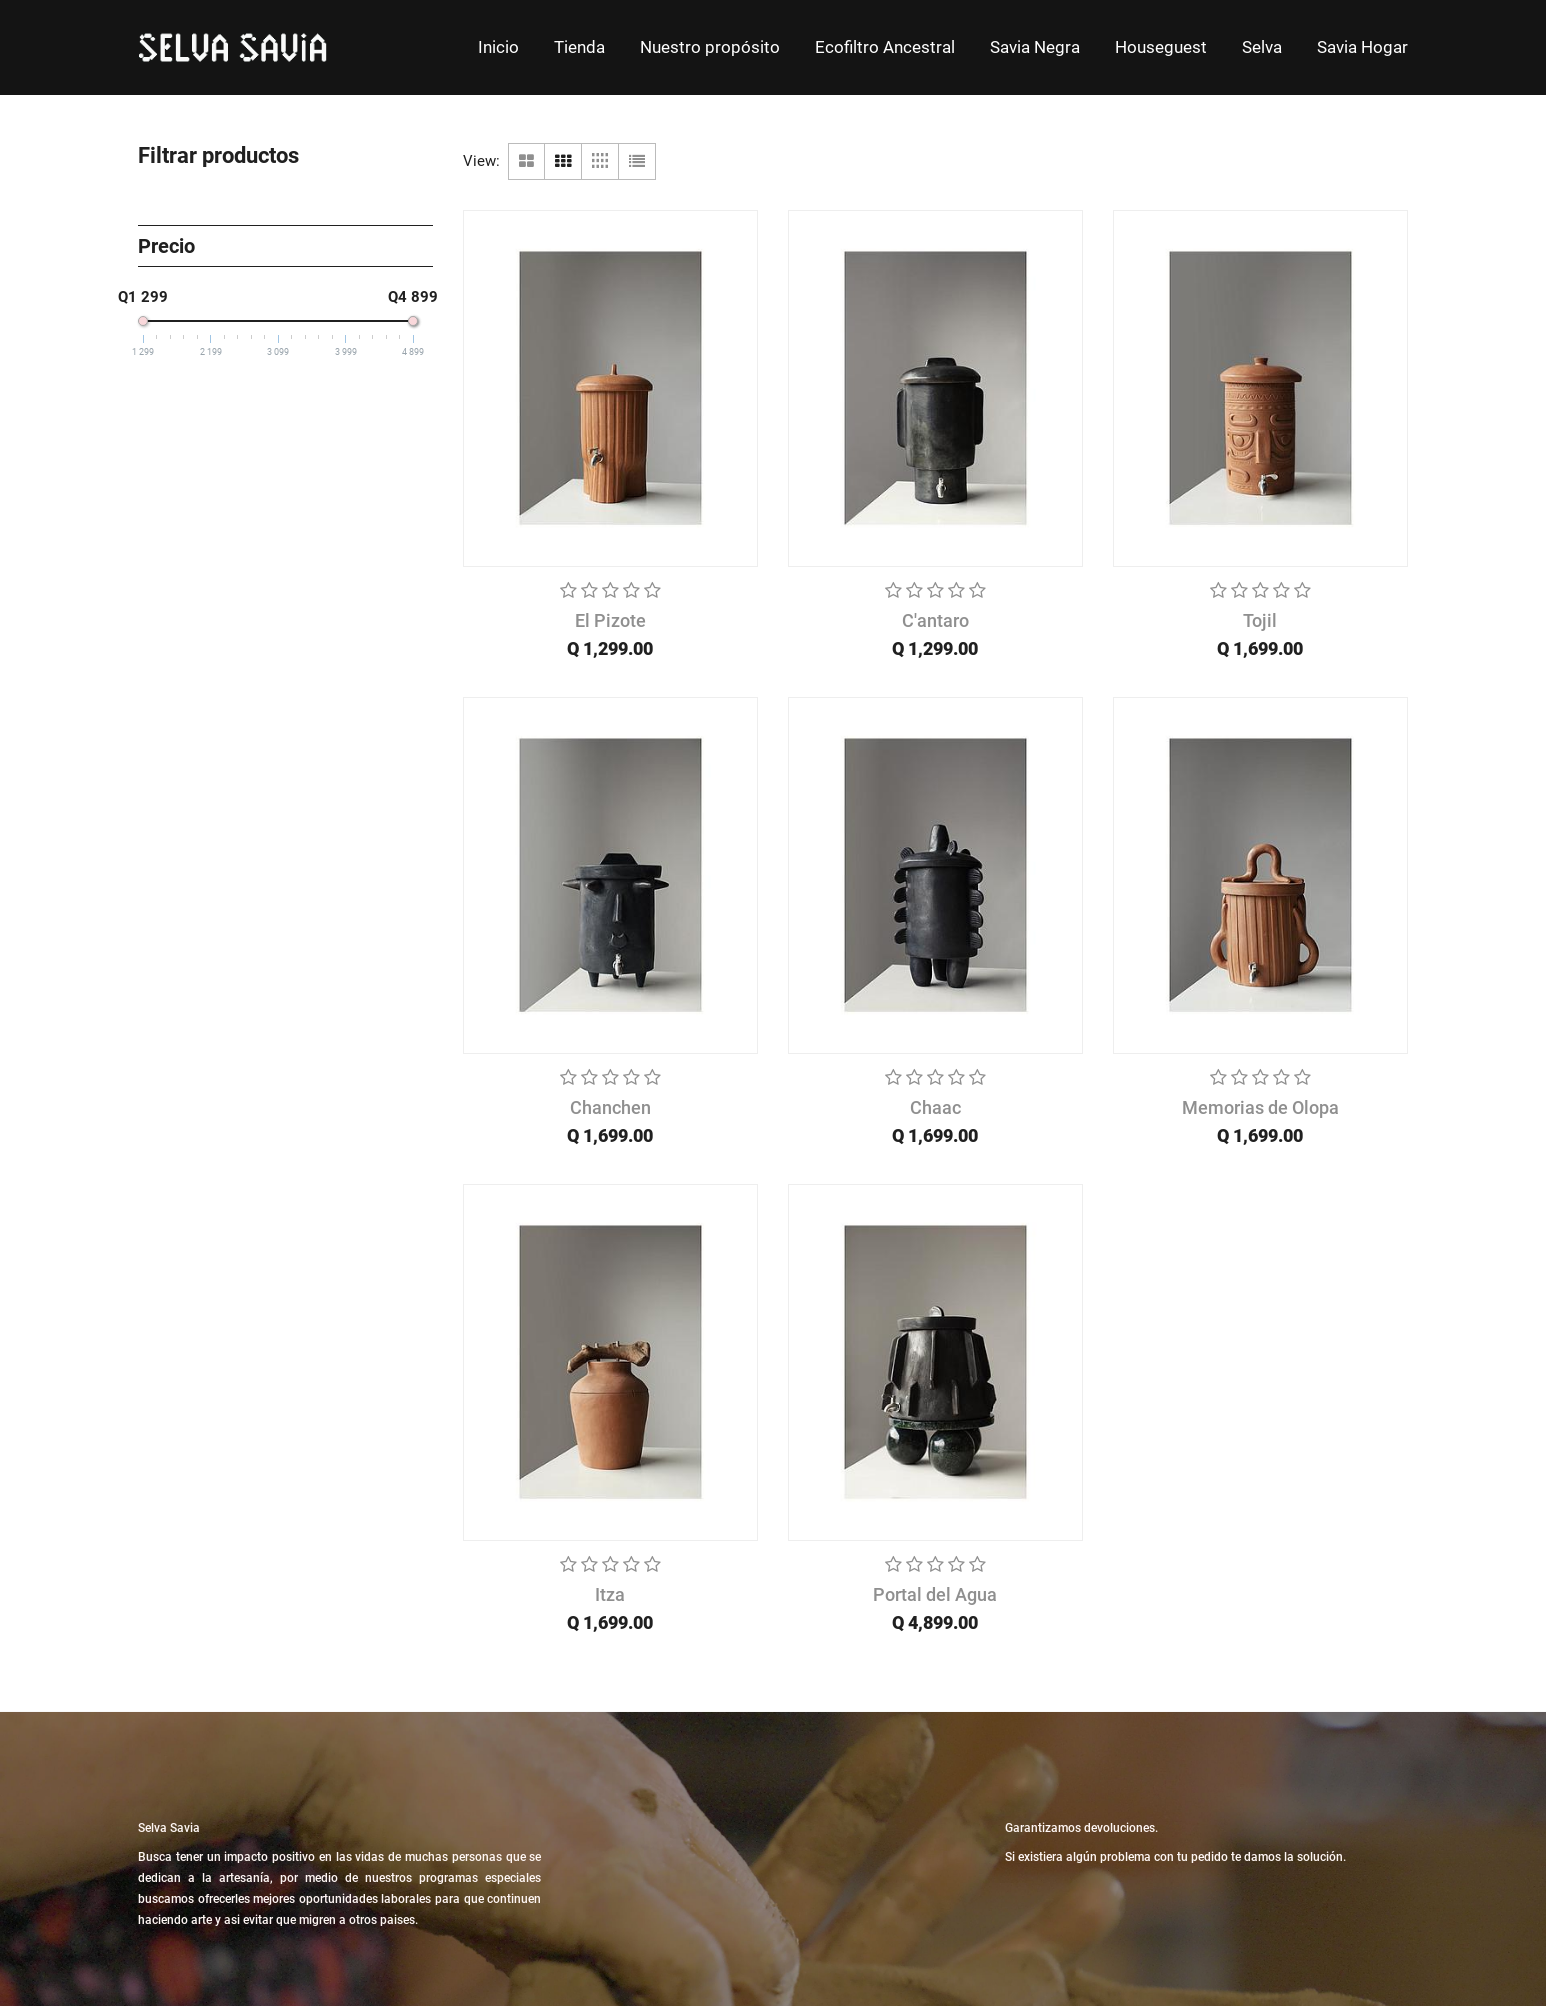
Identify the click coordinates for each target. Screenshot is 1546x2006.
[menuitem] (498, 47)
